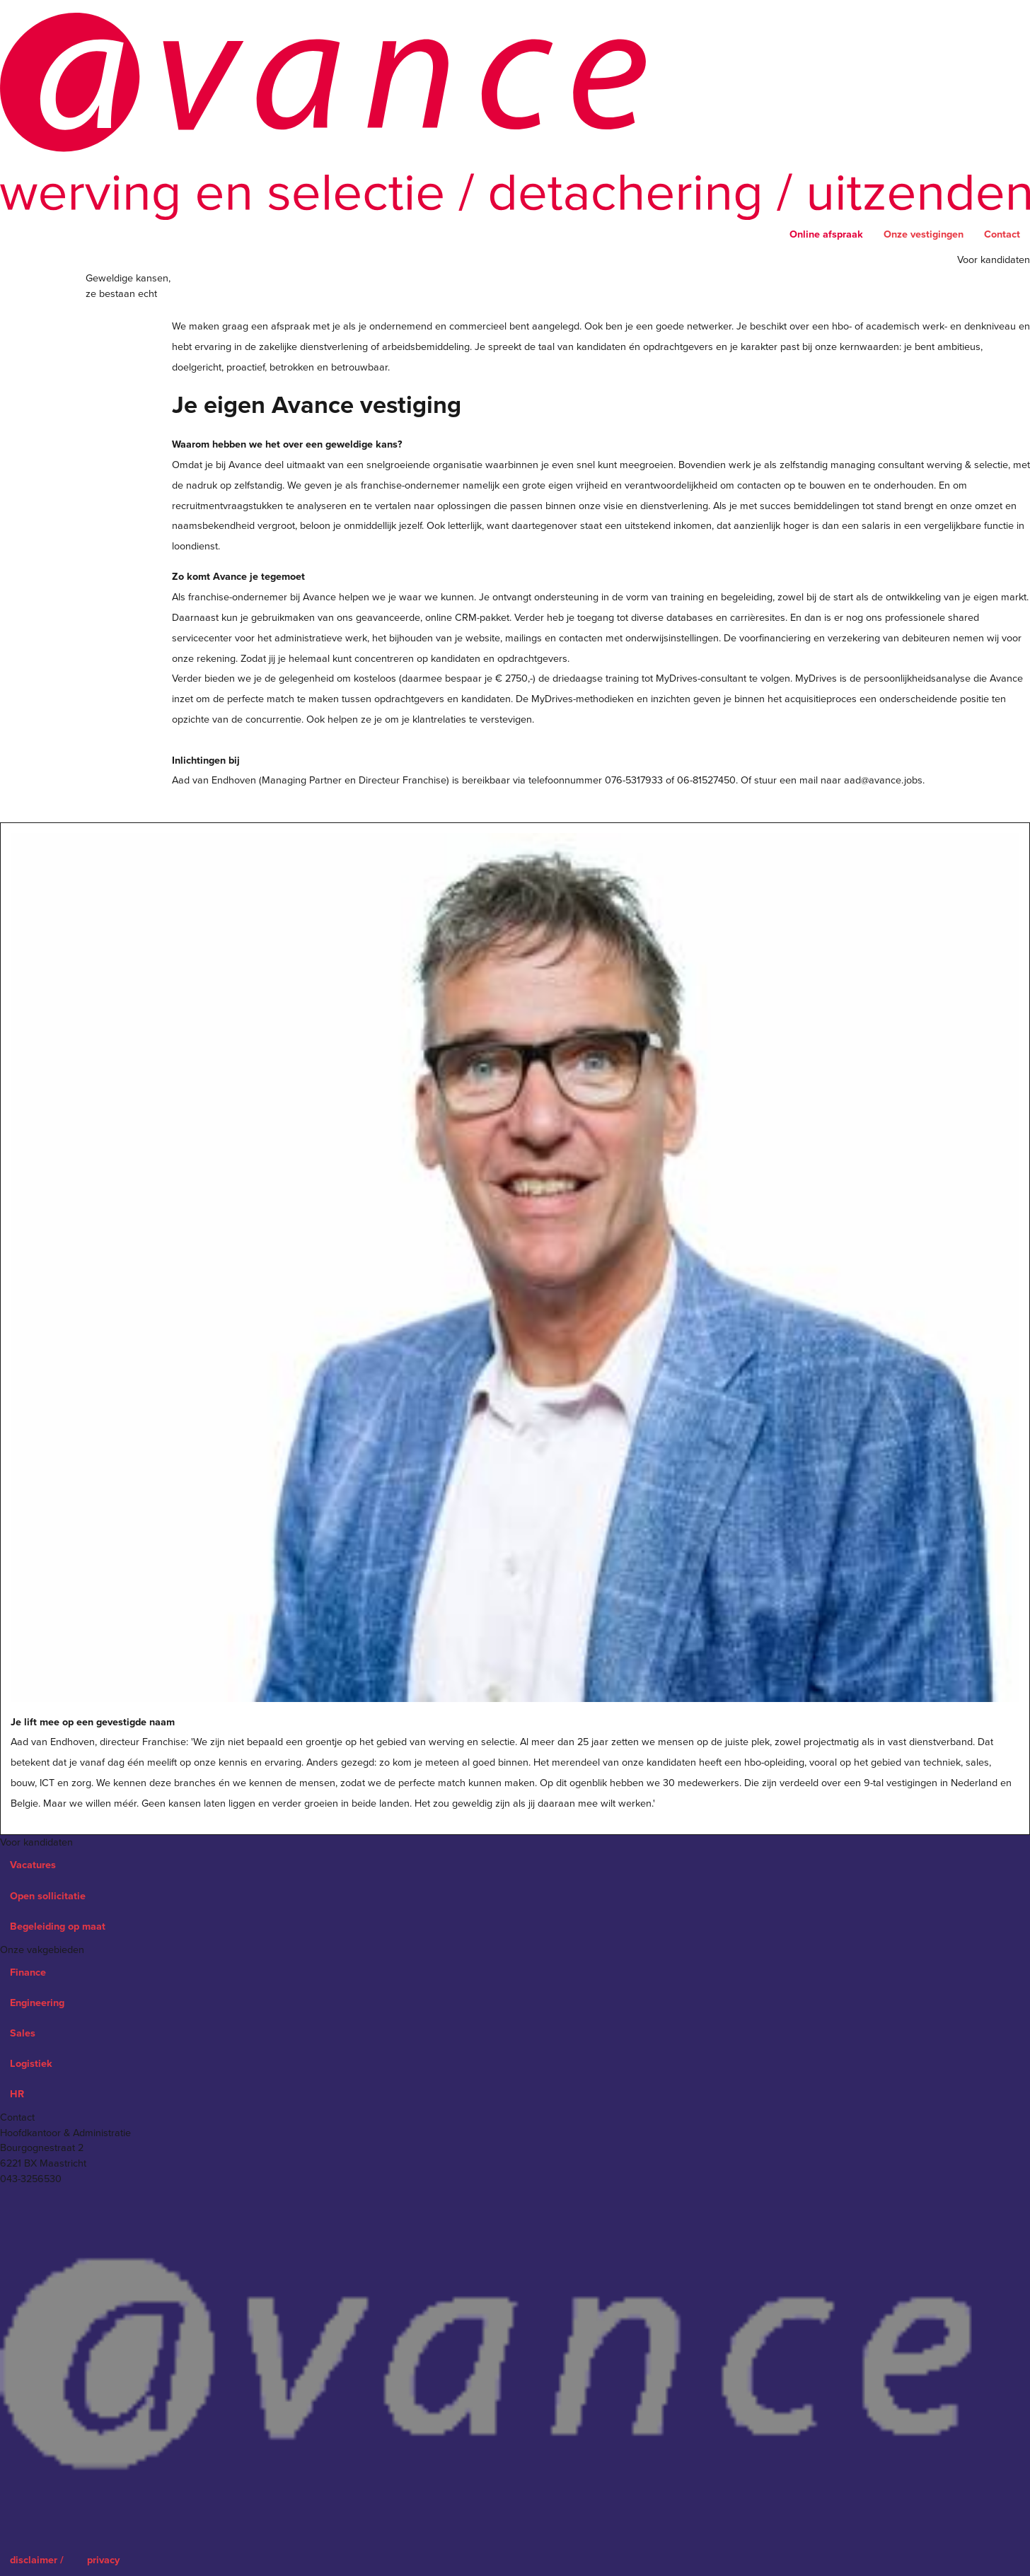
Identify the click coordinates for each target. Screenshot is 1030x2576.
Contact (1002, 234)
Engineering (37, 2003)
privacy (103, 2560)
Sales (22, 2033)
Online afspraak (826, 234)
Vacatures (33, 1865)
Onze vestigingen (924, 234)
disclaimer (38, 2560)
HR (17, 2094)
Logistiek (31, 2064)
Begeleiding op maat (57, 1927)
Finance (28, 1972)
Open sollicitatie (48, 1896)
